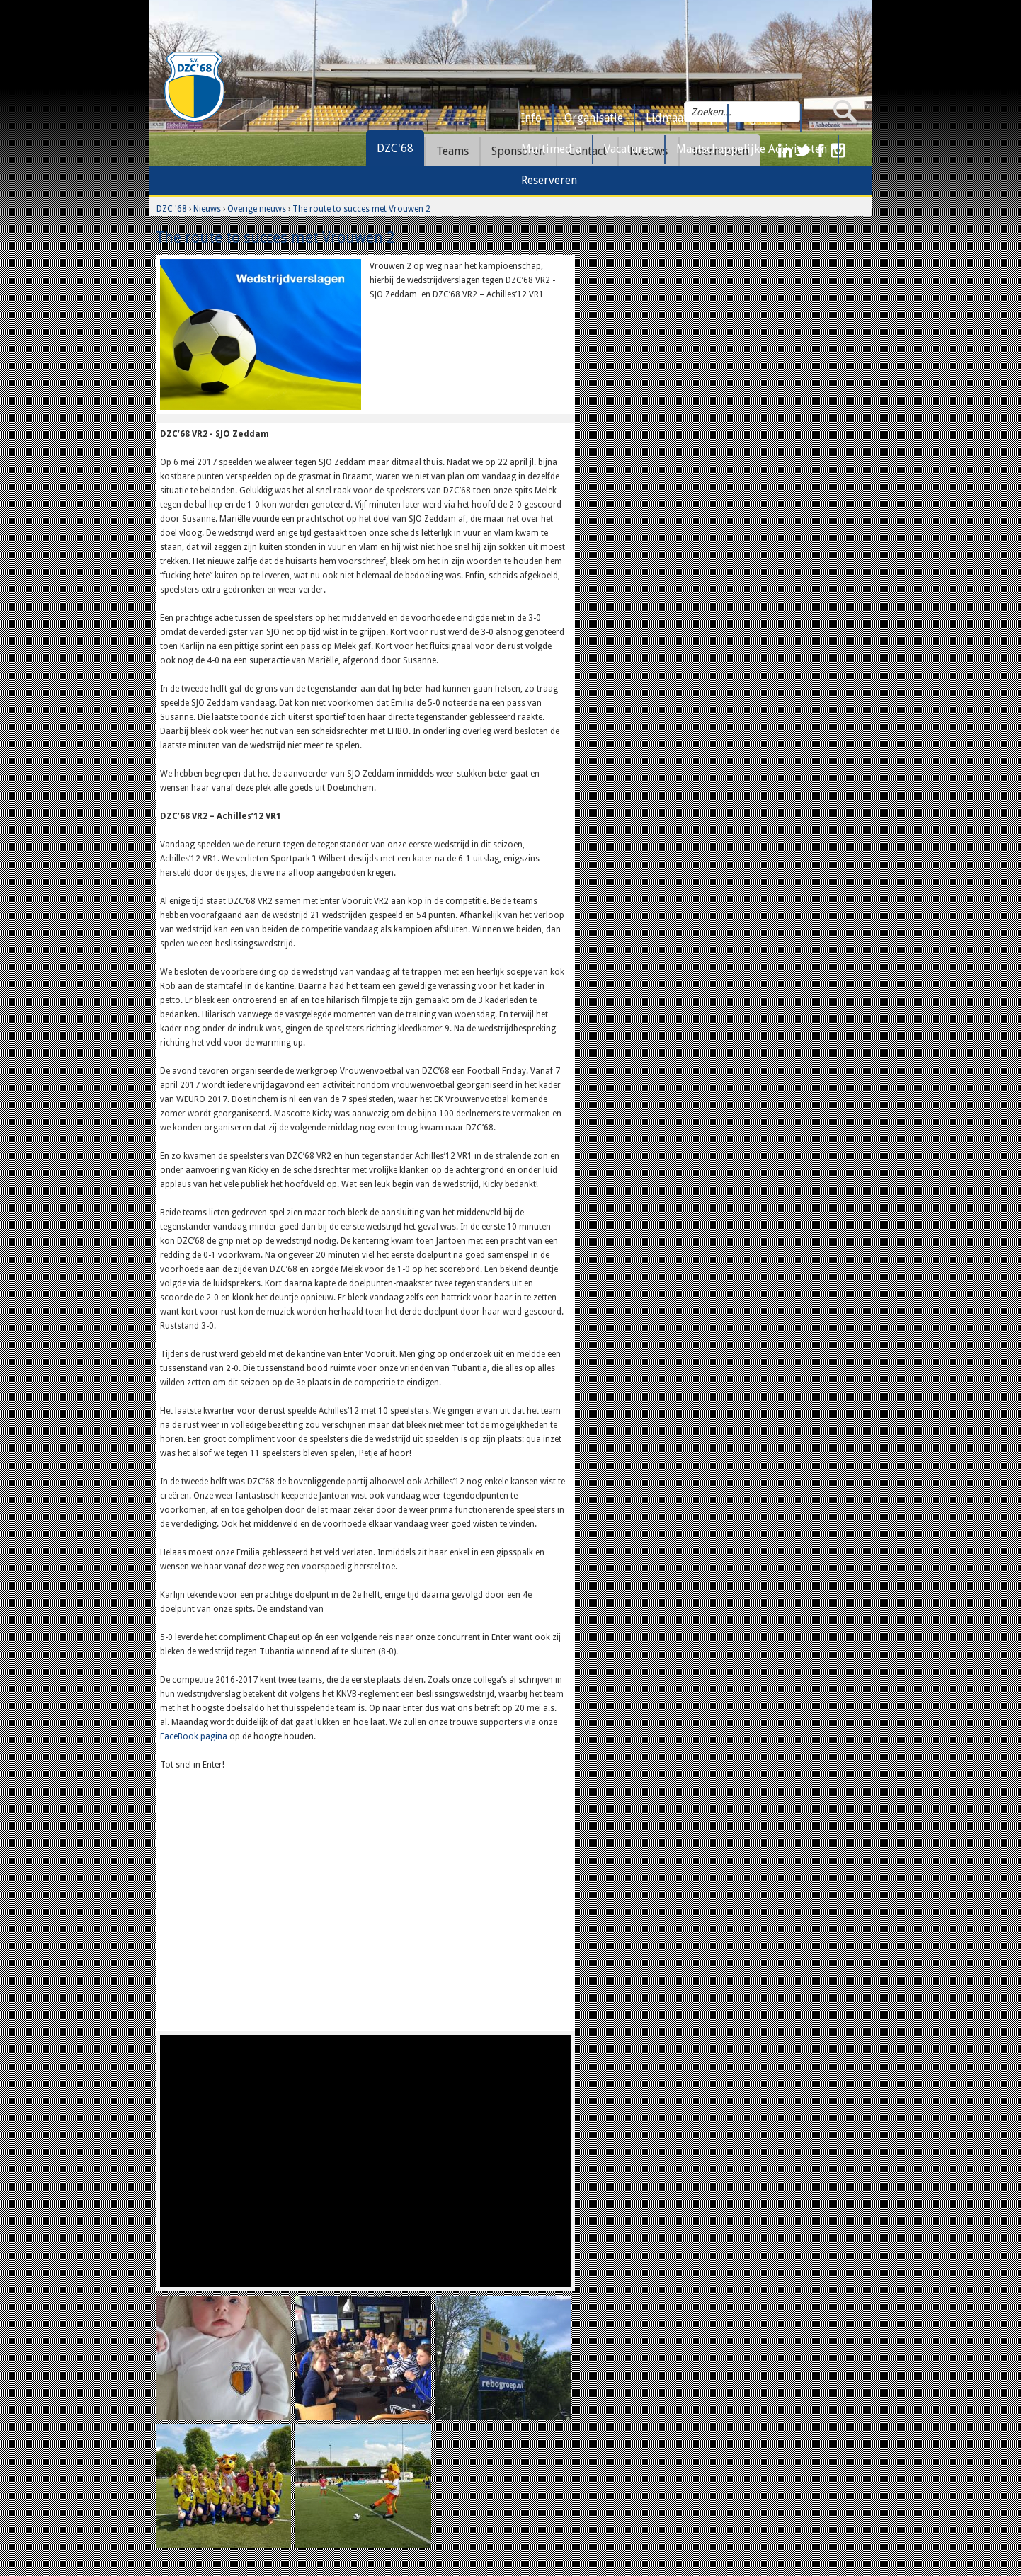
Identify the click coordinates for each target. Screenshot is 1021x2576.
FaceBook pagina (193, 1736)
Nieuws (207, 209)
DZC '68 (171, 209)
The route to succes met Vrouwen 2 (361, 209)
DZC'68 (395, 148)
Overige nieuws (256, 209)
